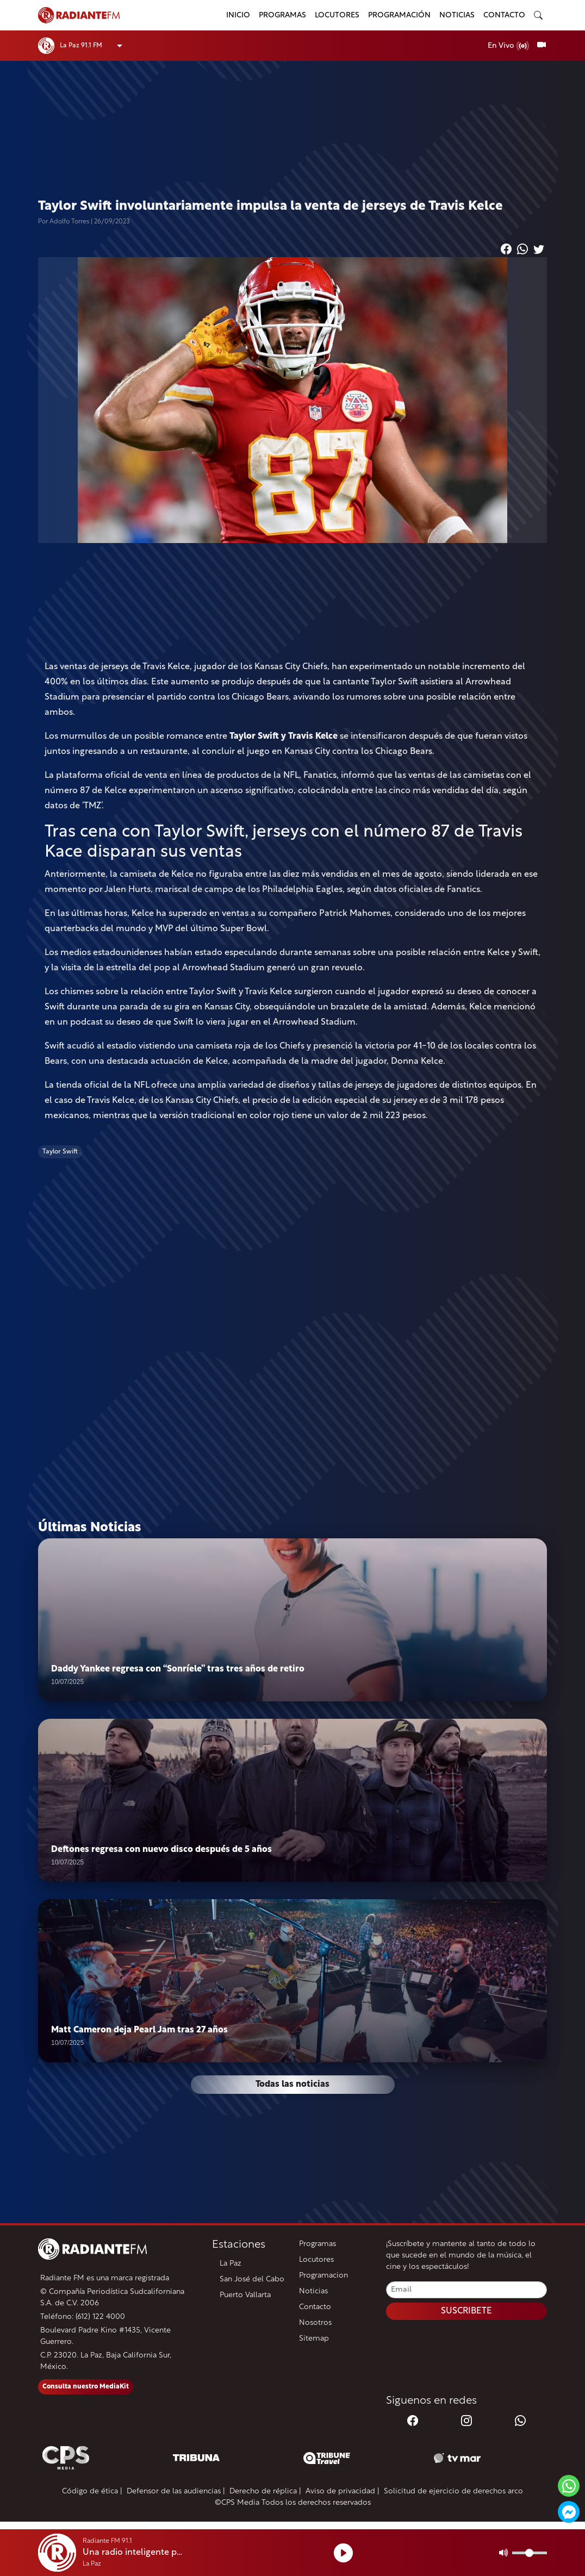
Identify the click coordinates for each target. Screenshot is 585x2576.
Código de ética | (92, 2491)
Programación (399, 15)
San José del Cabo (252, 2279)
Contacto (504, 15)
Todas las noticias (292, 2084)
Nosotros (315, 2323)
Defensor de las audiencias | (176, 2491)
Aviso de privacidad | (342, 2491)
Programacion (323, 2276)
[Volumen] (529, 2553)
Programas (282, 15)
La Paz (230, 2264)
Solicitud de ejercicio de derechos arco (453, 2491)
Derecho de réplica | (265, 2491)
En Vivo (509, 46)
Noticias (457, 15)
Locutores (337, 15)
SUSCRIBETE (466, 2311)
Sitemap (314, 2339)
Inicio (238, 15)
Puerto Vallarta (245, 2295)
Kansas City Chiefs (290, 667)
